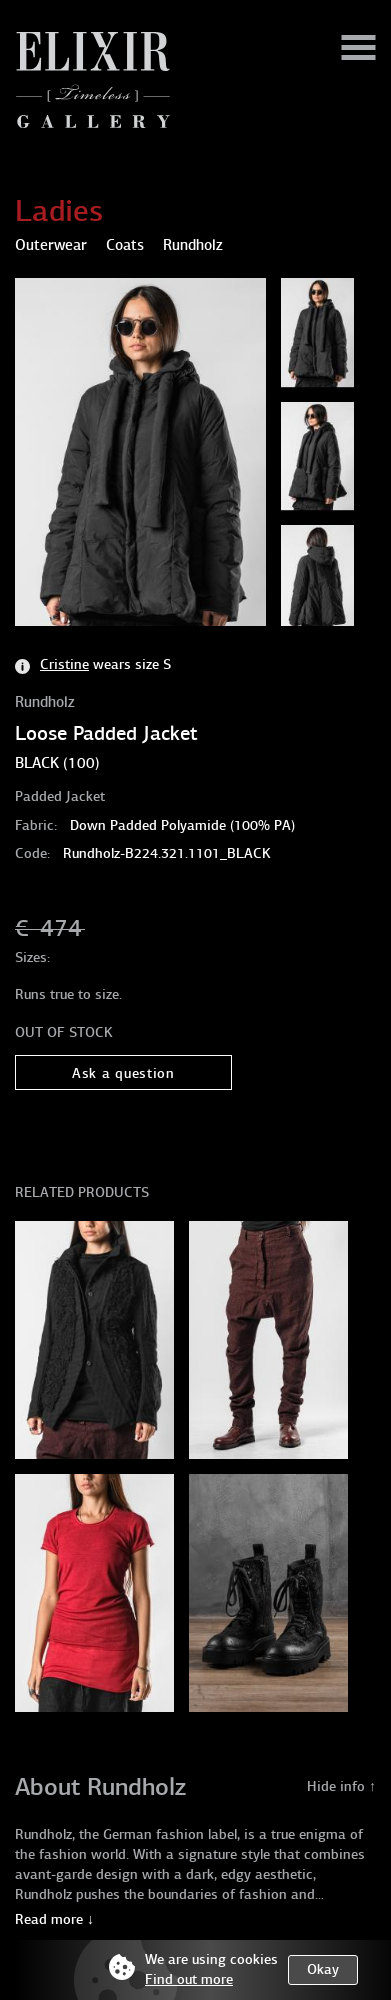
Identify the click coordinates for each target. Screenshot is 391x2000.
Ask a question (123, 1073)
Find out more (189, 1979)
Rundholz (45, 702)
